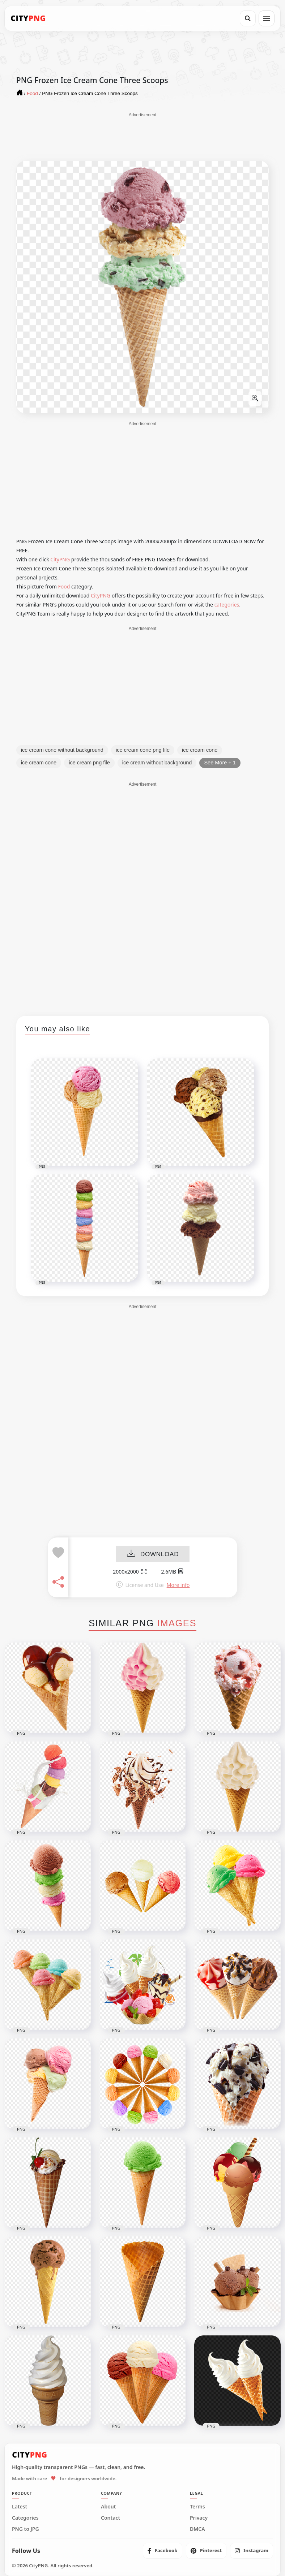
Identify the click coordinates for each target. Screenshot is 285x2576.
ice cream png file (89, 762)
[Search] (248, 18)
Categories (25, 2518)
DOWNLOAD (153, 1554)
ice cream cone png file (143, 750)
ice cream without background (157, 762)
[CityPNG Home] (28, 18)
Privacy (199, 2518)
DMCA (197, 2529)
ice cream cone (199, 750)
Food (64, 586)
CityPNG (60, 559)
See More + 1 (219, 762)
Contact (110, 2518)
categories (226, 604)
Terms (197, 2506)
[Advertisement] (142, 136)
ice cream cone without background (62, 750)
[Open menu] (267, 18)
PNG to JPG (25, 2529)
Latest (19, 2506)
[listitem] (162, 2551)
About (108, 2506)
